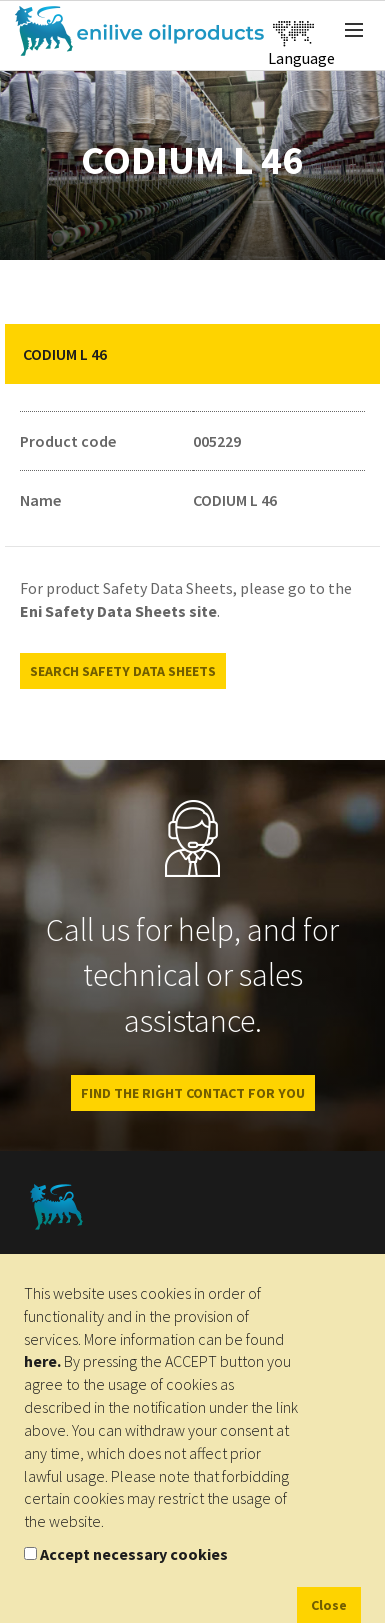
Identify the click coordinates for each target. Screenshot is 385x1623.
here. (42, 1361)
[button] (350, 354)
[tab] (192, 354)
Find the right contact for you (193, 1093)
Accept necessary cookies (134, 1554)
